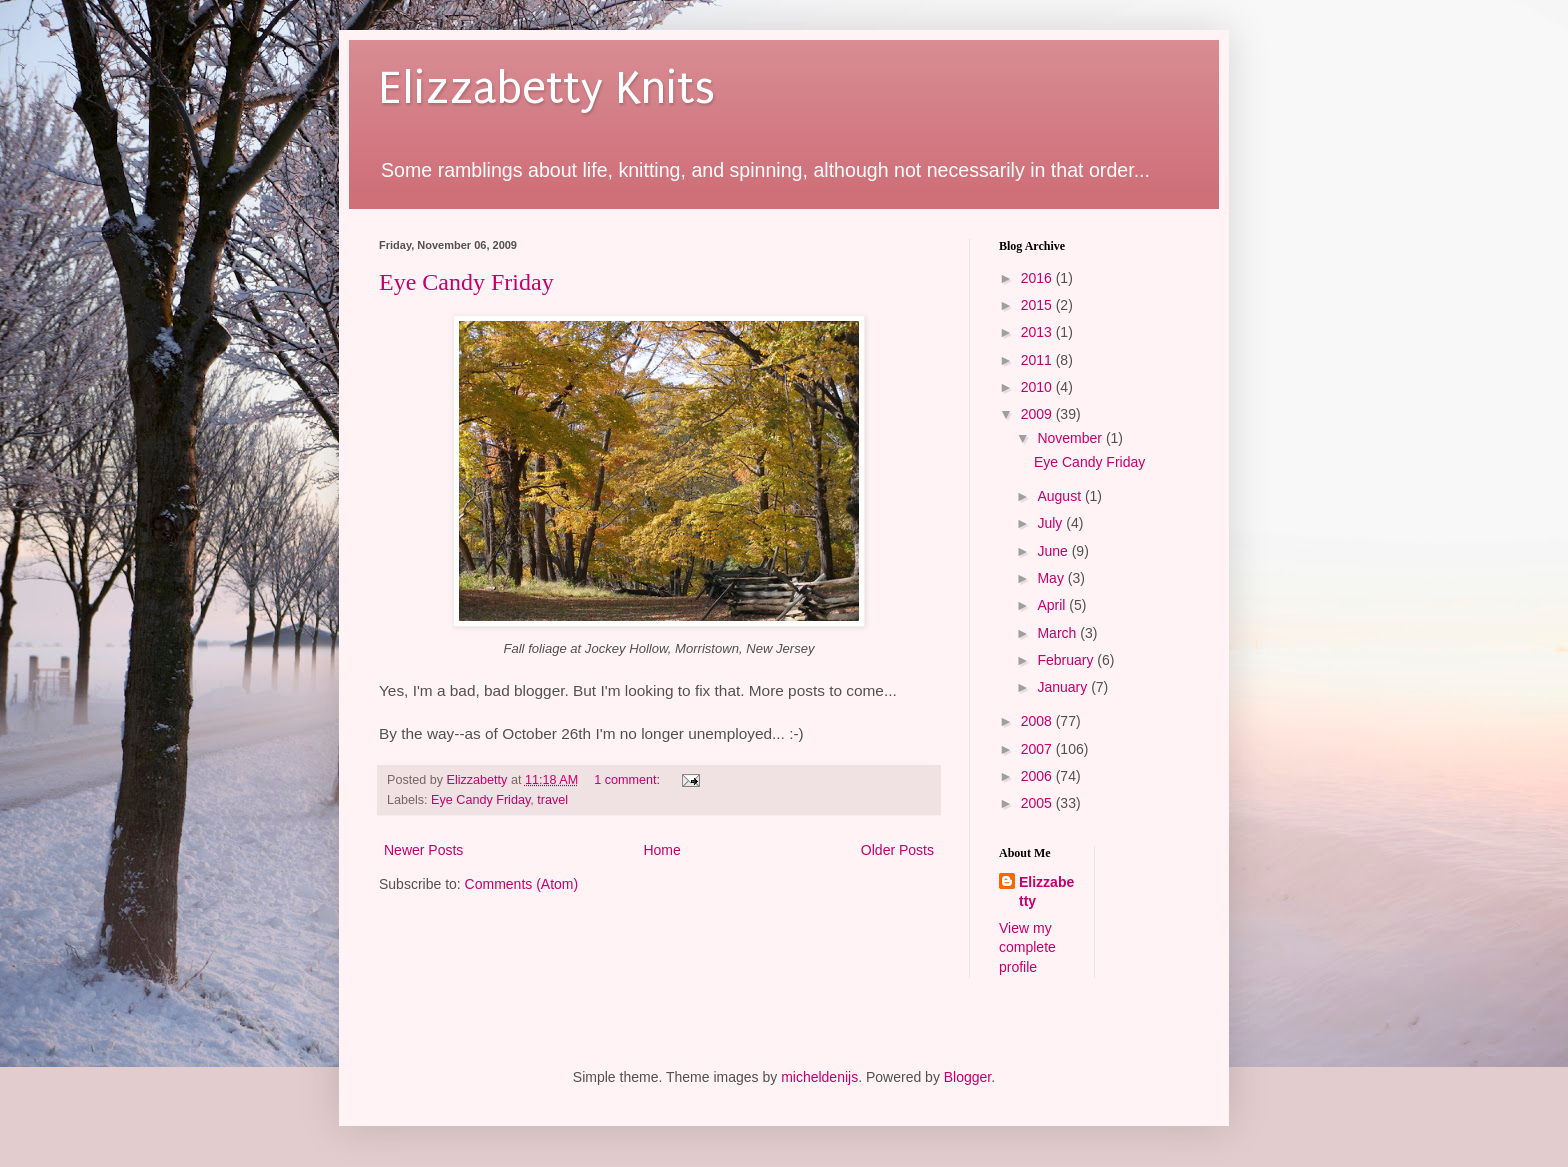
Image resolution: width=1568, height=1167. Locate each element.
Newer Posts (423, 850)
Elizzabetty (1046, 892)
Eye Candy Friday (466, 282)
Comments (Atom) (522, 884)
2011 (1038, 360)
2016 (1038, 278)
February (1067, 660)
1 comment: (628, 780)
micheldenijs (819, 1077)
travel (552, 800)
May (1052, 578)
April (1053, 605)
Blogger (967, 1077)
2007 (1038, 749)
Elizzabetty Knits (547, 88)
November (1071, 438)
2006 (1038, 776)
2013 (1038, 332)
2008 (1038, 721)
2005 (1038, 803)
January (1064, 687)
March (1058, 633)
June (1054, 551)
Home (661, 850)
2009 (1038, 414)
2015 (1038, 305)
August (1060, 496)
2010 (1038, 387)
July (1051, 523)
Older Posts (897, 850)
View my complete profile (1027, 947)
